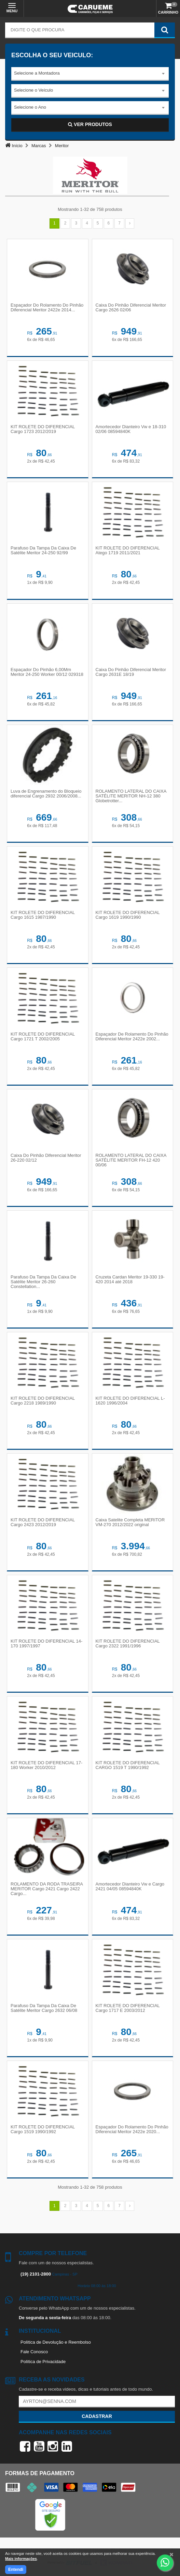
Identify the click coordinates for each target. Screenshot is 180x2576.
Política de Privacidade (43, 2361)
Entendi (15, 2569)
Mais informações (21, 2559)
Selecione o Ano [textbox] (30, 107)
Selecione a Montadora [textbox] (37, 73)
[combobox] (90, 74)
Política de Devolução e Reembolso (55, 2342)
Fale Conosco (34, 2351)
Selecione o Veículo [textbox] (33, 90)
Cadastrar (97, 2416)
